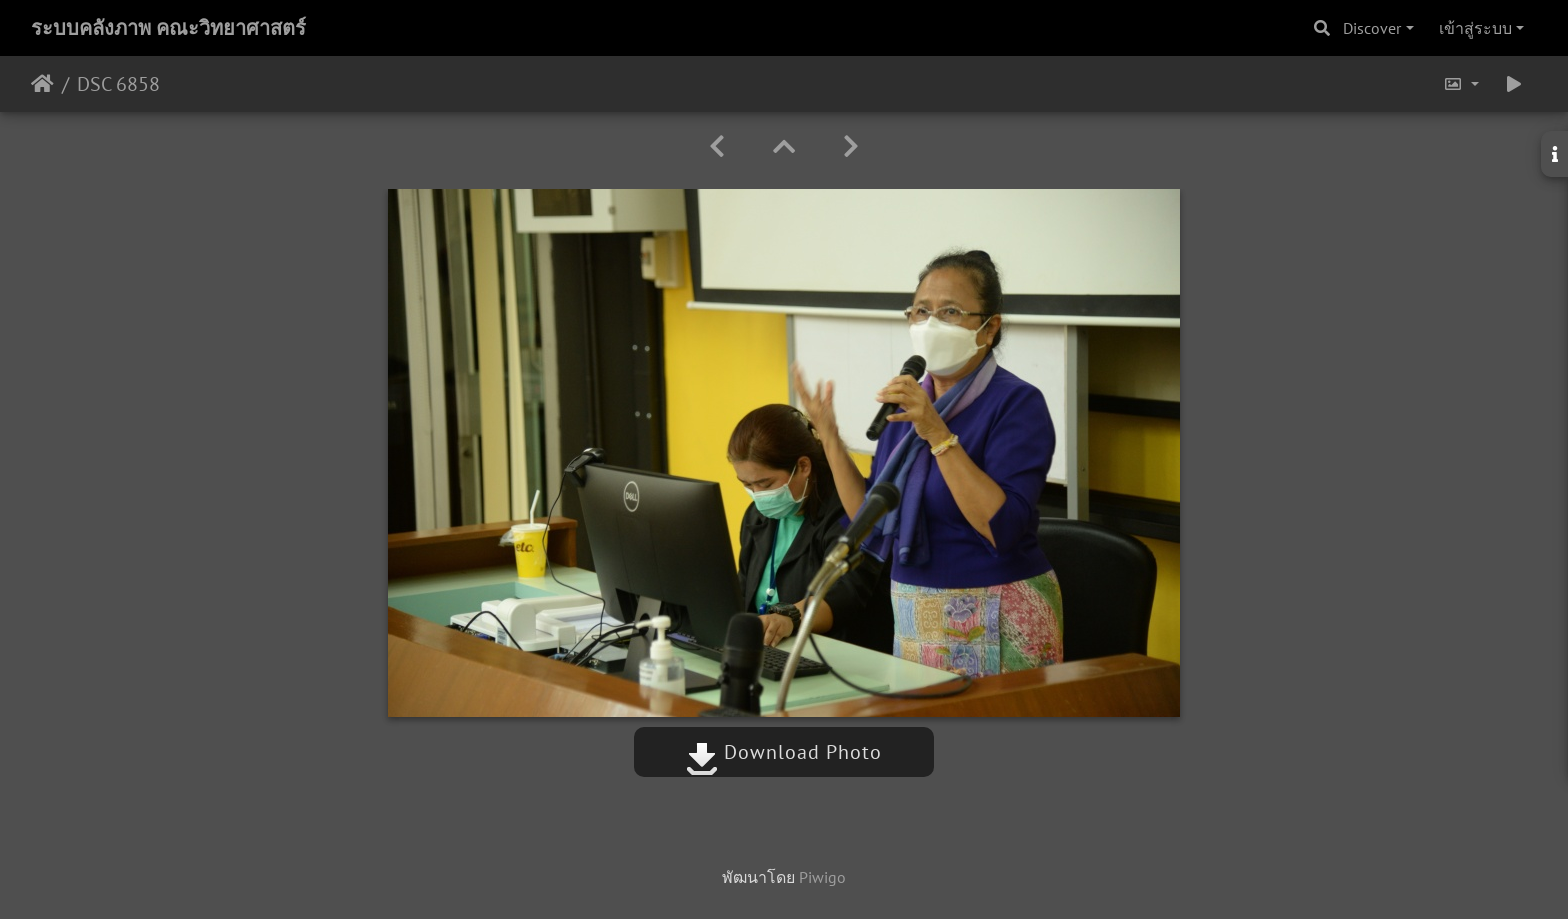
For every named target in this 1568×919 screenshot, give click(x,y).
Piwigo (822, 877)
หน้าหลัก (42, 84)
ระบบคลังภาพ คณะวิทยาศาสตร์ (168, 28)
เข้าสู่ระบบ (1475, 28)
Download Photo (784, 752)
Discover (1372, 28)
